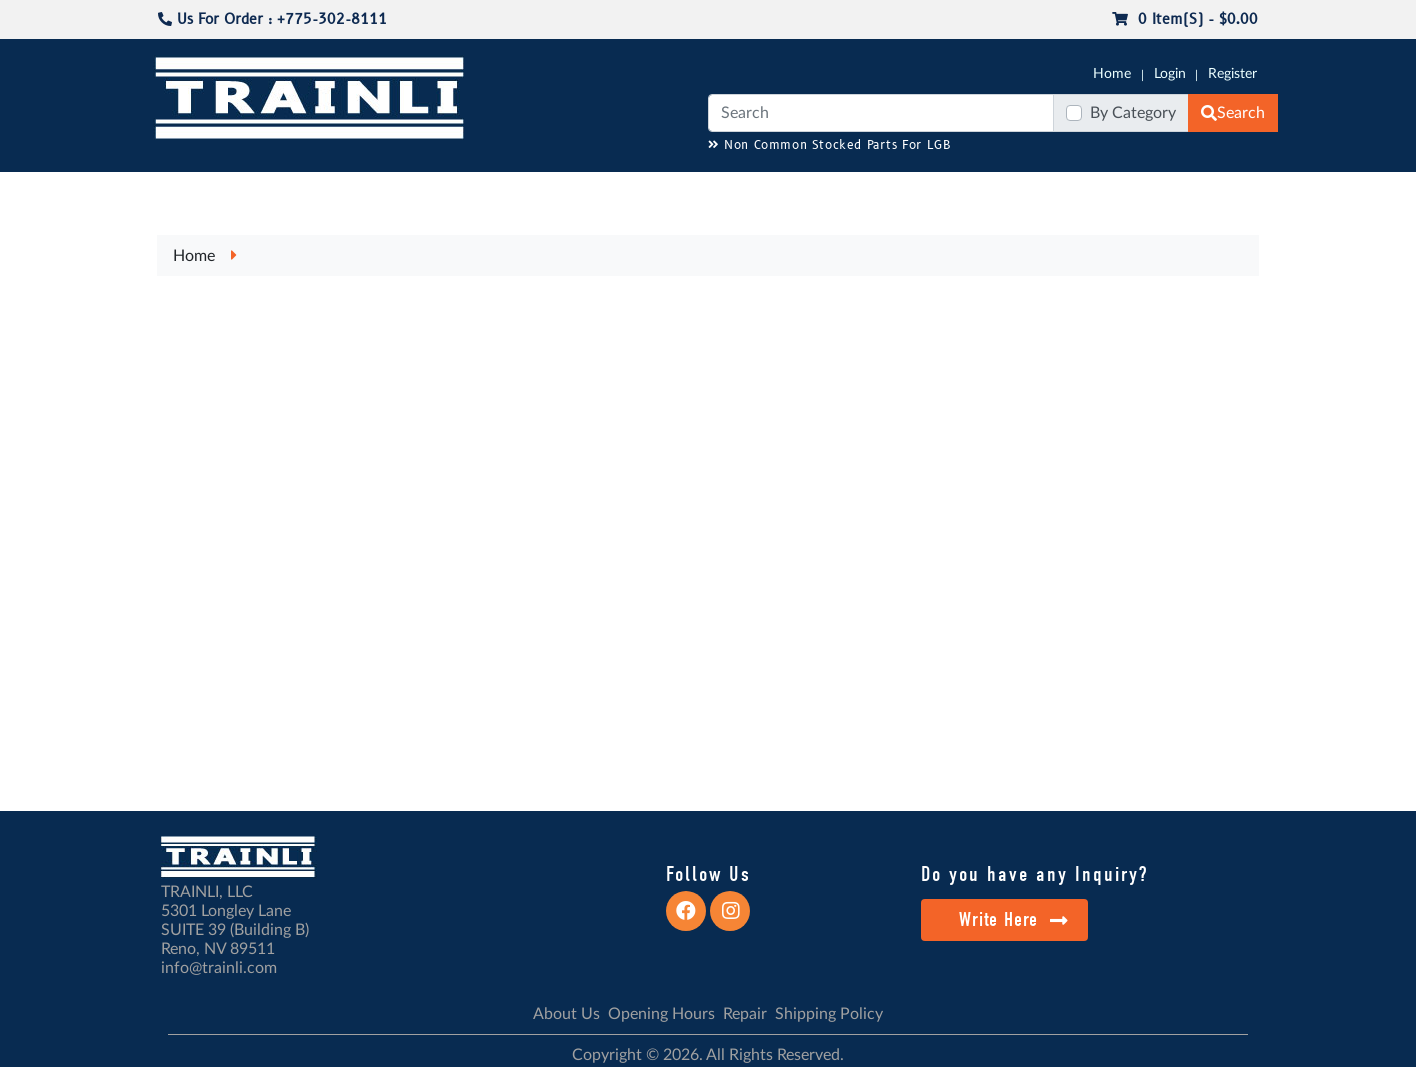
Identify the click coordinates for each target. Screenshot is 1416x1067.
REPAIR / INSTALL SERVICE (819, 191)
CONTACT (1228, 191)
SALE (1047, 191)
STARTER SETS (1129, 191)
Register (1232, 74)
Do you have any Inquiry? (1034, 874)
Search (1233, 113)
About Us (566, 1014)
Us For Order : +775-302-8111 (272, 19)
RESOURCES (562, 191)
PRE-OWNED (968, 191)
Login (1170, 74)
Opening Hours (661, 1014)
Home (1112, 74)
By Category (1133, 113)
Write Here (1013, 919)
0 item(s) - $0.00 (1185, 19)
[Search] (881, 113)
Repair (745, 1014)
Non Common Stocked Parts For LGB (829, 145)
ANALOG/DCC (668, 191)
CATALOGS (281, 191)
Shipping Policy (829, 1014)
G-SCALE (184, 191)
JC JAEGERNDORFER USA (419, 191)
